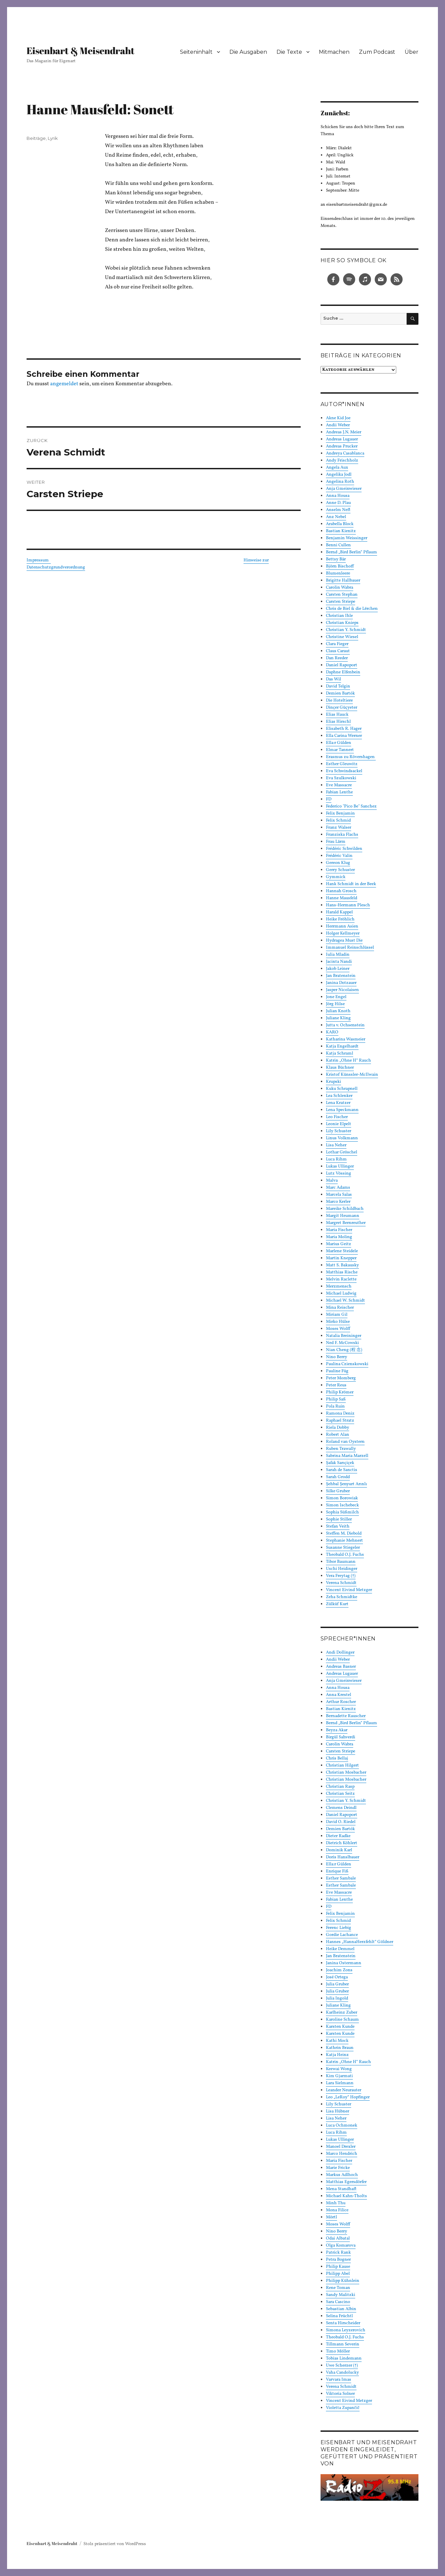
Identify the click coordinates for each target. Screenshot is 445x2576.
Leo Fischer (337, 1117)
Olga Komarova (341, 2246)
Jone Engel (336, 997)
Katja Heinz (337, 2055)
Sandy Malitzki (340, 2295)
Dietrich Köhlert (341, 1843)
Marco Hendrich (341, 2154)
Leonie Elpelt (338, 1124)
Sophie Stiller (339, 1519)
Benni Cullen (338, 545)
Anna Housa (337, 496)
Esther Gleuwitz (342, 764)
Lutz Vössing (338, 1174)
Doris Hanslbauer (342, 1857)
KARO (332, 1032)
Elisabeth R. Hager (344, 729)
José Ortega (337, 1977)
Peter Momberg (341, 1378)
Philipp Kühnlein (342, 2281)
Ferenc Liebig (338, 1928)
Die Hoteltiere (339, 701)
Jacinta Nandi (339, 962)
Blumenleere (338, 573)
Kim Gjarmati (339, 2076)
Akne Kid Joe (338, 418)
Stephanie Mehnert (344, 1541)
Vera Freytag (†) (341, 1576)
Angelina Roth (340, 482)
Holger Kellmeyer (343, 933)
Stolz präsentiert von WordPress (114, 2544)
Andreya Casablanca (345, 453)
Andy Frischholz (342, 461)
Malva (332, 1181)
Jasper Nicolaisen (342, 990)
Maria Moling (339, 1237)
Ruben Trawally (341, 1449)
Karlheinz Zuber (341, 2013)
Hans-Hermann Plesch (348, 905)
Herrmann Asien (342, 926)
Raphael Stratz (340, 1421)
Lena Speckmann (342, 1110)
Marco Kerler (338, 1202)
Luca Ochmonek (341, 2126)
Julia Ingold (337, 1998)
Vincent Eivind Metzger (349, 1590)
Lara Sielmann (340, 2083)
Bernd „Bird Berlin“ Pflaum (351, 552)
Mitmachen (334, 52)
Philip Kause (338, 2267)
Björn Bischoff (340, 566)
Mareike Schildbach (345, 1209)
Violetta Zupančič (343, 2408)
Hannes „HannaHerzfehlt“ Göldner (359, 1942)
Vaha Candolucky (342, 2373)
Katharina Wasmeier (345, 1039)
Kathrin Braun (340, 2048)
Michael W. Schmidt (345, 1301)
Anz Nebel (336, 517)
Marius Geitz (338, 1244)
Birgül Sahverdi (340, 1737)
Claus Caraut (338, 651)
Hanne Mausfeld (341, 898)
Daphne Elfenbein (343, 672)
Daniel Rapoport (341, 665)
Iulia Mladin (337, 955)
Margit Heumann (342, 1216)
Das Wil (333, 679)
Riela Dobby (337, 1428)
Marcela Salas (339, 1195)
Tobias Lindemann (344, 2358)
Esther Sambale (341, 1878)
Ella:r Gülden (338, 743)
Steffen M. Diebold (344, 1534)
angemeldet (64, 384)
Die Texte (289, 52)
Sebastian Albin (341, 2309)
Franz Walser (338, 828)
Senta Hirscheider (343, 2323)
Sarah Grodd (338, 1477)
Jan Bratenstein (341, 976)
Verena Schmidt (341, 1583)
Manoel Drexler (341, 2147)
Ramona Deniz (340, 1414)
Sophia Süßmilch (342, 1512)
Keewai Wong (339, 2069)
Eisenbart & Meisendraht (81, 50)
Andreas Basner (341, 1667)
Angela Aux (337, 468)
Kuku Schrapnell (342, 1089)
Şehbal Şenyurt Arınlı (346, 1484)
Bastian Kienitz (341, 531)
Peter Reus (336, 1385)
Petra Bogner (338, 2260)
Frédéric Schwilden (344, 849)
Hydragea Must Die (344, 941)
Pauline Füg (337, 1371)
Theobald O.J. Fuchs (345, 1555)
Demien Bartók (340, 693)
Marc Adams (338, 1188)
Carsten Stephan (342, 595)
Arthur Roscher (341, 1702)
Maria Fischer (339, 1230)
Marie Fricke (338, 2168)
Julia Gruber (337, 1984)
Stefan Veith (337, 1526)
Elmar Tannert (340, 750)
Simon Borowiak (342, 1498)
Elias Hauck (337, 715)
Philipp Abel (338, 2274)
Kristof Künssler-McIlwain (352, 1075)
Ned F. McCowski (342, 1343)
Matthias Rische (342, 1272)
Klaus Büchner (340, 1068)
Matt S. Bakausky (342, 1265)
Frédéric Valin (339, 856)
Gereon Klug (338, 863)
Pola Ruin (335, 1406)
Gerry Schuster (340, 870)
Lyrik (53, 138)
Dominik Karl (339, 1850)
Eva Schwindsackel (344, 771)
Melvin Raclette (341, 1279)
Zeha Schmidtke (341, 1597)
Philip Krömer (340, 1392)
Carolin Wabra (339, 588)
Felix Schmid (338, 821)
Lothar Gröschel (341, 1152)
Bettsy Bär (336, 559)
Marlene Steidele (342, 1251)
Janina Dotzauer (341, 983)
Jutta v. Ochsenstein (345, 1025)
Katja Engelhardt (342, 1046)
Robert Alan (337, 1435)
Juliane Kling (338, 1018)
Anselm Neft (338, 510)
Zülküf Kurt (337, 1604)
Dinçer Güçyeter (341, 708)
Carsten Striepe (340, 602)
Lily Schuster (338, 1131)
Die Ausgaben (248, 52)
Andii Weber (338, 425)
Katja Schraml (339, 1054)
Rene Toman (338, 2288)
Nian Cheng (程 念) (344, 1350)
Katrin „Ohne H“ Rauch (348, 1061)
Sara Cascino (338, 2302)
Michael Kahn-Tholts (346, 2196)
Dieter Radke (338, 1836)
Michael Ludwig (341, 1294)
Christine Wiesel (342, 637)
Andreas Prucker (342, 446)
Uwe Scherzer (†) (342, 2366)
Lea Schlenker (339, 1096)
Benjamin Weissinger (346, 538)
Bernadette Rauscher (346, 1716)
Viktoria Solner (340, 2394)
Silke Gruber (338, 1491)
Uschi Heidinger (341, 1569)
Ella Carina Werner (344, 736)
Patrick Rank (338, 2253)
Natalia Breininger (343, 1336)
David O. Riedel (341, 1822)
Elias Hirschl (338, 722)
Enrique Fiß (337, 1871)
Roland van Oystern (345, 1442)
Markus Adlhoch (342, 2175)
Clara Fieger (337, 644)
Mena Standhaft (341, 2189)
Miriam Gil (336, 1315)
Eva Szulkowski (341, 778)
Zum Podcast (377, 52)
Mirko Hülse (338, 1322)
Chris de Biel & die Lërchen (352, 609)
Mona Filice (337, 2210)
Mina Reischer (340, 1308)
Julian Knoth (338, 1011)
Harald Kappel (339, 912)
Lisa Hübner (337, 2111)
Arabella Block (340, 524)
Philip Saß (336, 1399)
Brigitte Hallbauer (343, 581)
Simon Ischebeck (342, 1505)
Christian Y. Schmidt (346, 630)
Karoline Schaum (342, 2020)
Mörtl (331, 2217)
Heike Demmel (340, 1949)
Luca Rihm (336, 1159)
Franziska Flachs (342, 835)
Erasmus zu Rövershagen (351, 757)
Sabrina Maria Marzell (347, 1456)
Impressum (39, 560)
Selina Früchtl (339, 2316)
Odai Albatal (338, 2238)
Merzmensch (338, 1286)
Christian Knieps (342, 623)
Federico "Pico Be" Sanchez (351, 806)
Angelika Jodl (338, 475)
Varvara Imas (338, 2380)
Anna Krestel (338, 1695)
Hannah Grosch (341, 891)
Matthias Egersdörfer (346, 2182)
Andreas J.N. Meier (343, 432)
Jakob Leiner (337, 969)
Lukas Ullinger (340, 1166)
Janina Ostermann (343, 1963)
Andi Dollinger (340, 1653)
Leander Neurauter (343, 2090)
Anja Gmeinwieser (344, 489)
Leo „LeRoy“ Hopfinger (348, 2097)
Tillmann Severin (342, 2344)
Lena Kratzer (338, 1103)
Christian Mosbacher (346, 1773)
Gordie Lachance (342, 1935)
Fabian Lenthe (339, 792)
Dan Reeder (337, 658)
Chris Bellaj (337, 1758)
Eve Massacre (339, 785)
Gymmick (335, 877)
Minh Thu (335, 2203)
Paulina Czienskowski (347, 1364)
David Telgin (338, 686)
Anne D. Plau (338, 503)
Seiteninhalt (196, 52)
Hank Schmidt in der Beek (351, 884)
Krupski (333, 1082)
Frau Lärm (335, 842)
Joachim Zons (339, 1970)
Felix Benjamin (340, 813)
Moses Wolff (338, 1329)
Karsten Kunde (340, 2027)
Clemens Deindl (341, 1808)
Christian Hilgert (342, 1765)
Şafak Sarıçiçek (340, 1463)
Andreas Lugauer (342, 439)
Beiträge (36, 138)
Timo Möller (338, 2351)
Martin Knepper (341, 1258)
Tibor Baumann (341, 1562)
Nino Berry (336, 1357)
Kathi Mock (337, 2041)
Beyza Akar (336, 1730)
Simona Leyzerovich (345, 2330)
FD (328, 799)
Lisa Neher (336, 1145)
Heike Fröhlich (340, 919)
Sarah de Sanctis (341, 1470)
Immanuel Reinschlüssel (350, 948)
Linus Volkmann (342, 1138)
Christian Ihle (339, 616)
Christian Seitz (340, 1794)
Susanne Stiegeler (343, 1548)
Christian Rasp (340, 1787)
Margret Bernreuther (346, 1223)
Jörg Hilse (335, 1004)
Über (411, 52)
